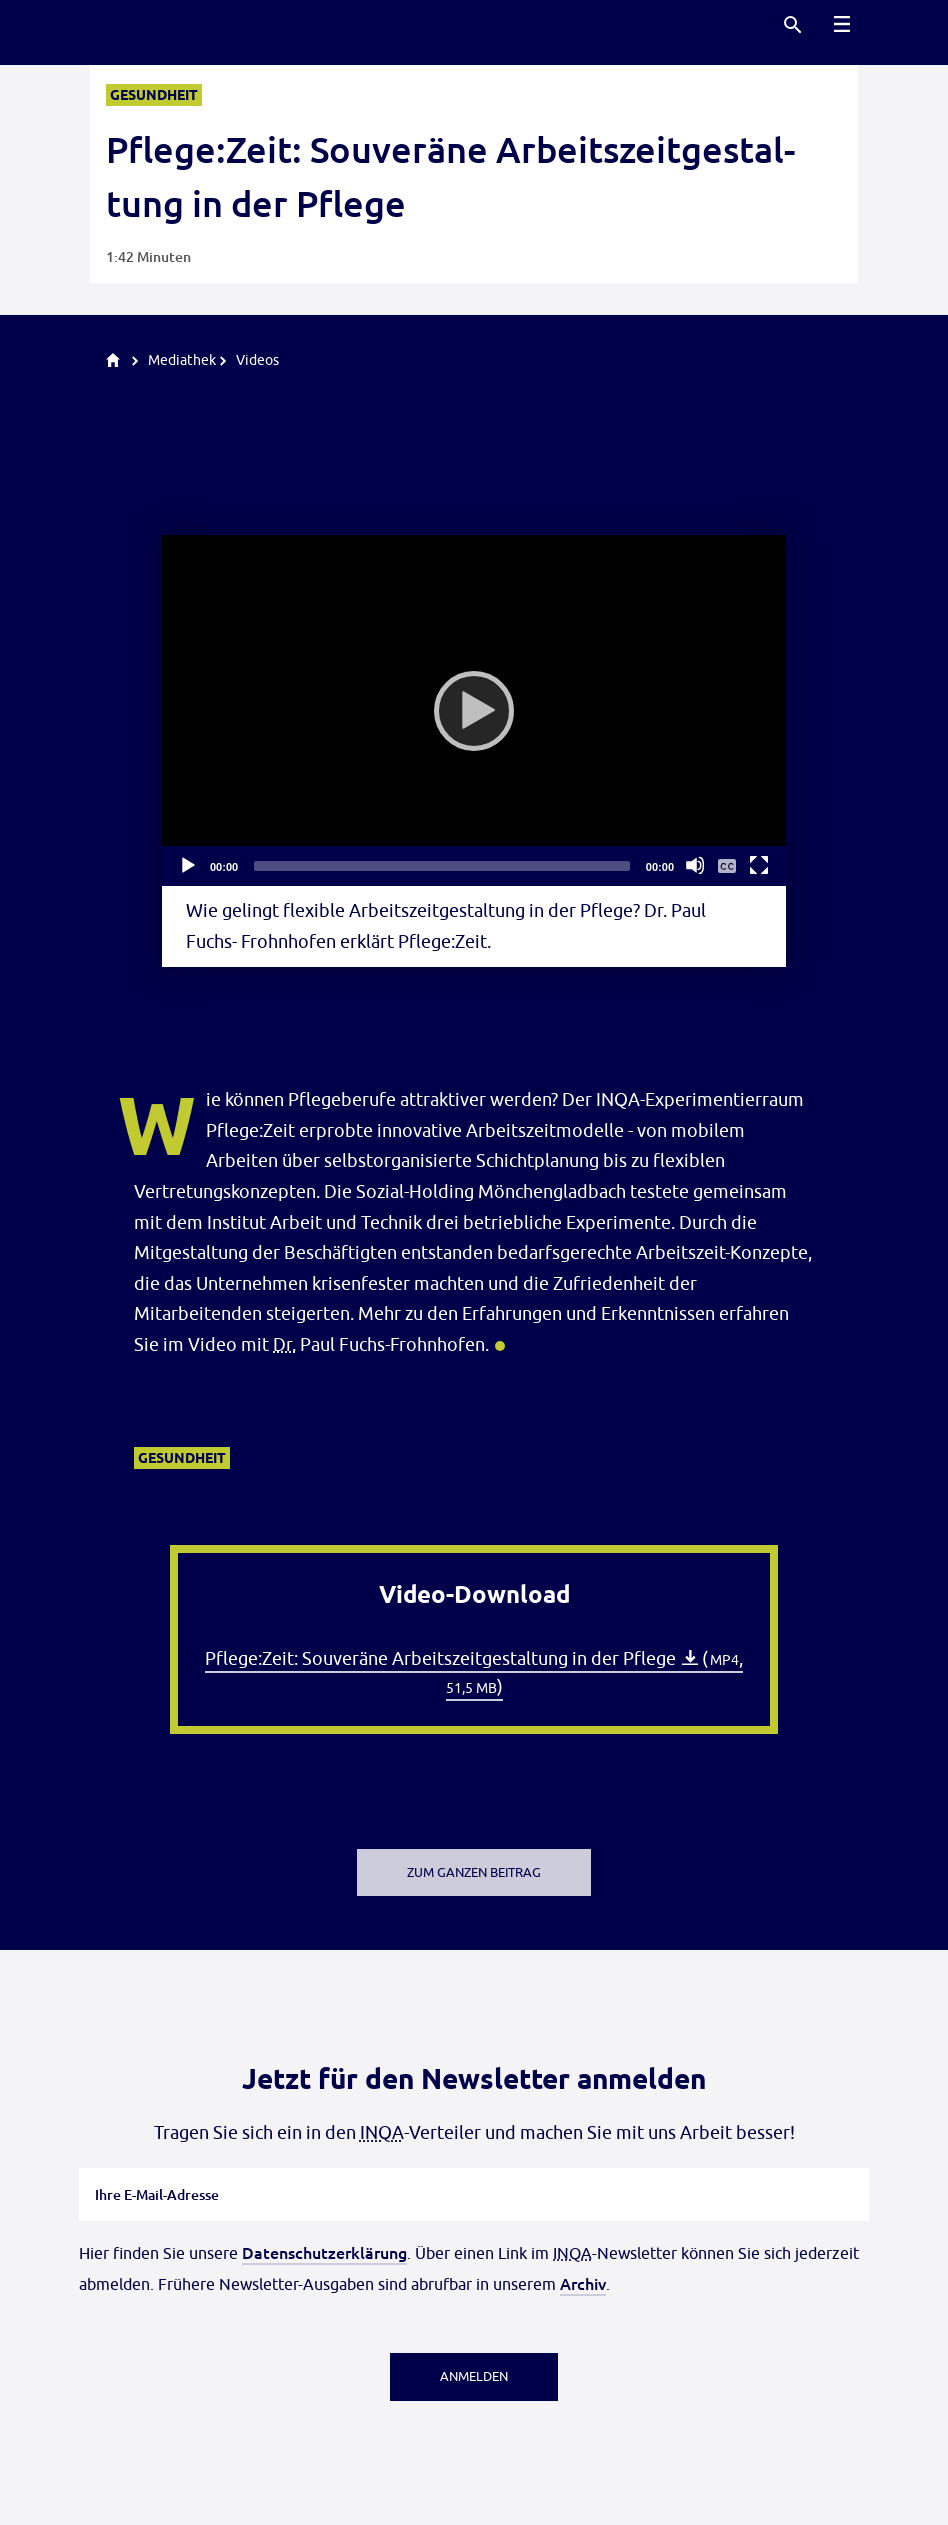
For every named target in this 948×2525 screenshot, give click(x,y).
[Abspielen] (474, 711)
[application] (474, 710)
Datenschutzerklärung (324, 2252)
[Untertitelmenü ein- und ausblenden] (727, 865)
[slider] (442, 866)
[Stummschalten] (695, 865)
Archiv (583, 2283)
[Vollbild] (759, 865)
